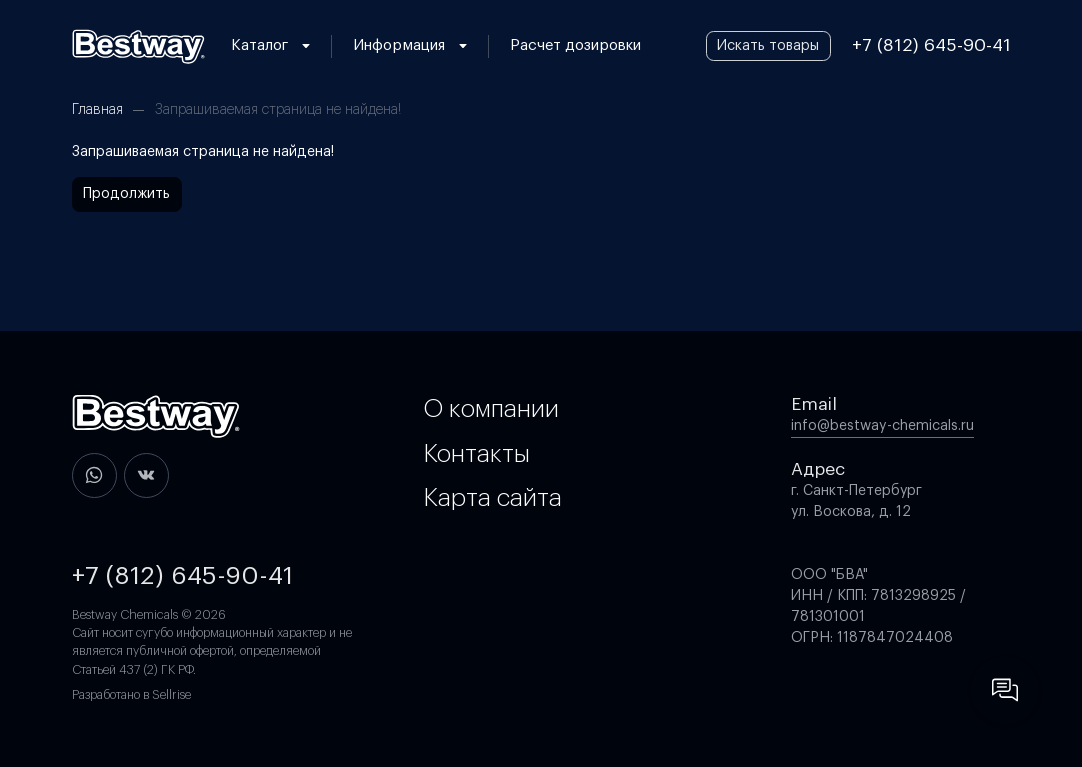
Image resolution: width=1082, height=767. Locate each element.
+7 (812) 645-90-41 (931, 45)
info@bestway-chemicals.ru (882, 426)
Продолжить (126, 194)
